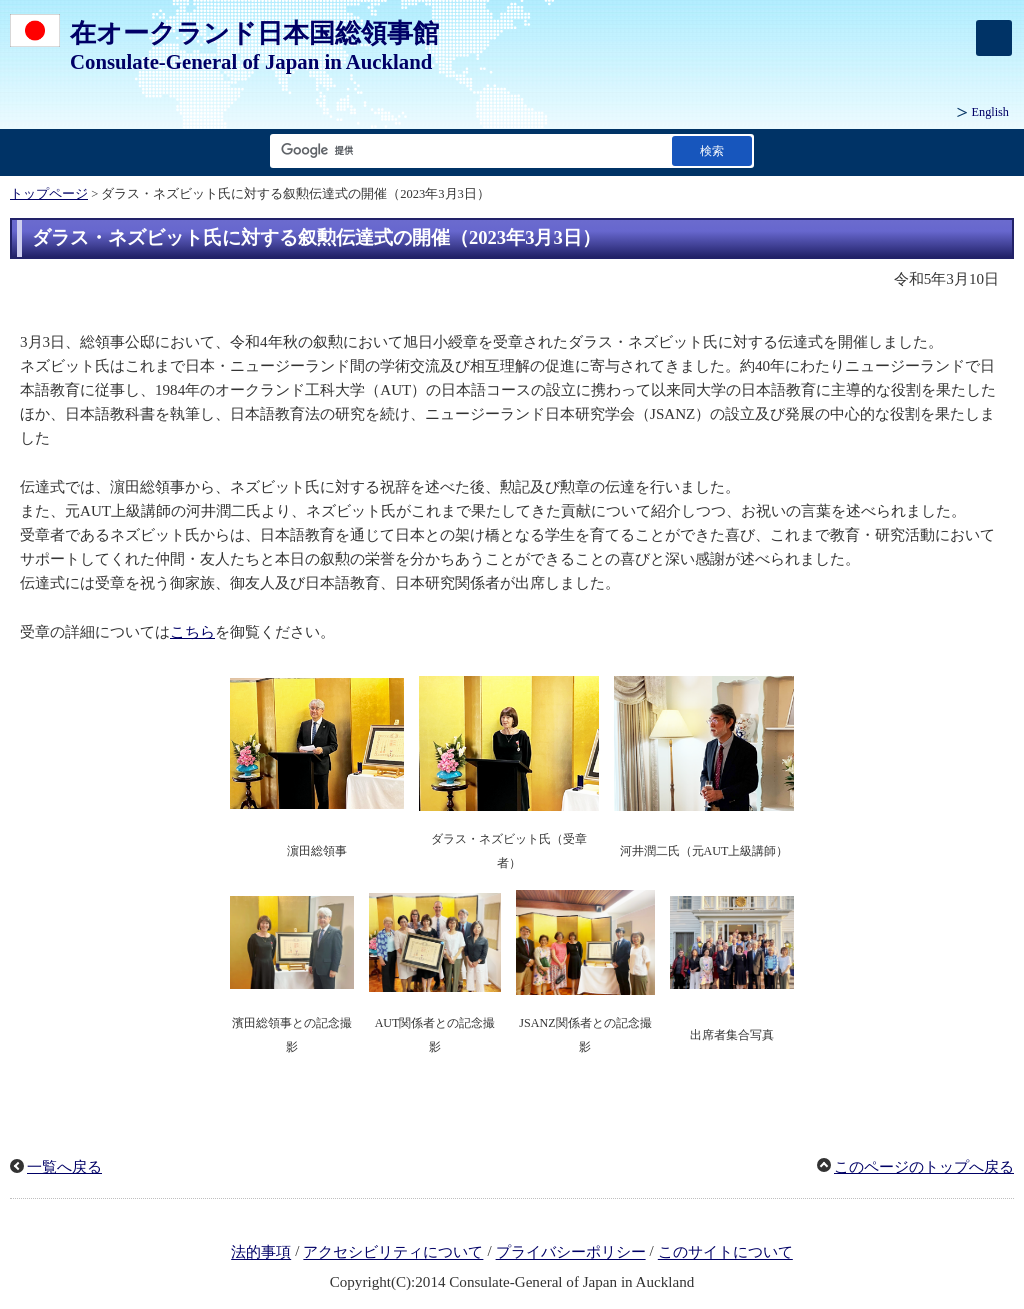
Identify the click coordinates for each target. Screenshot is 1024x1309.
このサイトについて (725, 1253)
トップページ (49, 194)
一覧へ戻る (64, 1167)
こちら (192, 632)
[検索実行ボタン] (712, 150)
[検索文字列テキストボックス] (467, 150)
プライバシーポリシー (571, 1253)
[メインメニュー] (994, 38)
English (990, 112)
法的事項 (261, 1253)
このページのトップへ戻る (924, 1167)
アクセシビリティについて (393, 1253)
